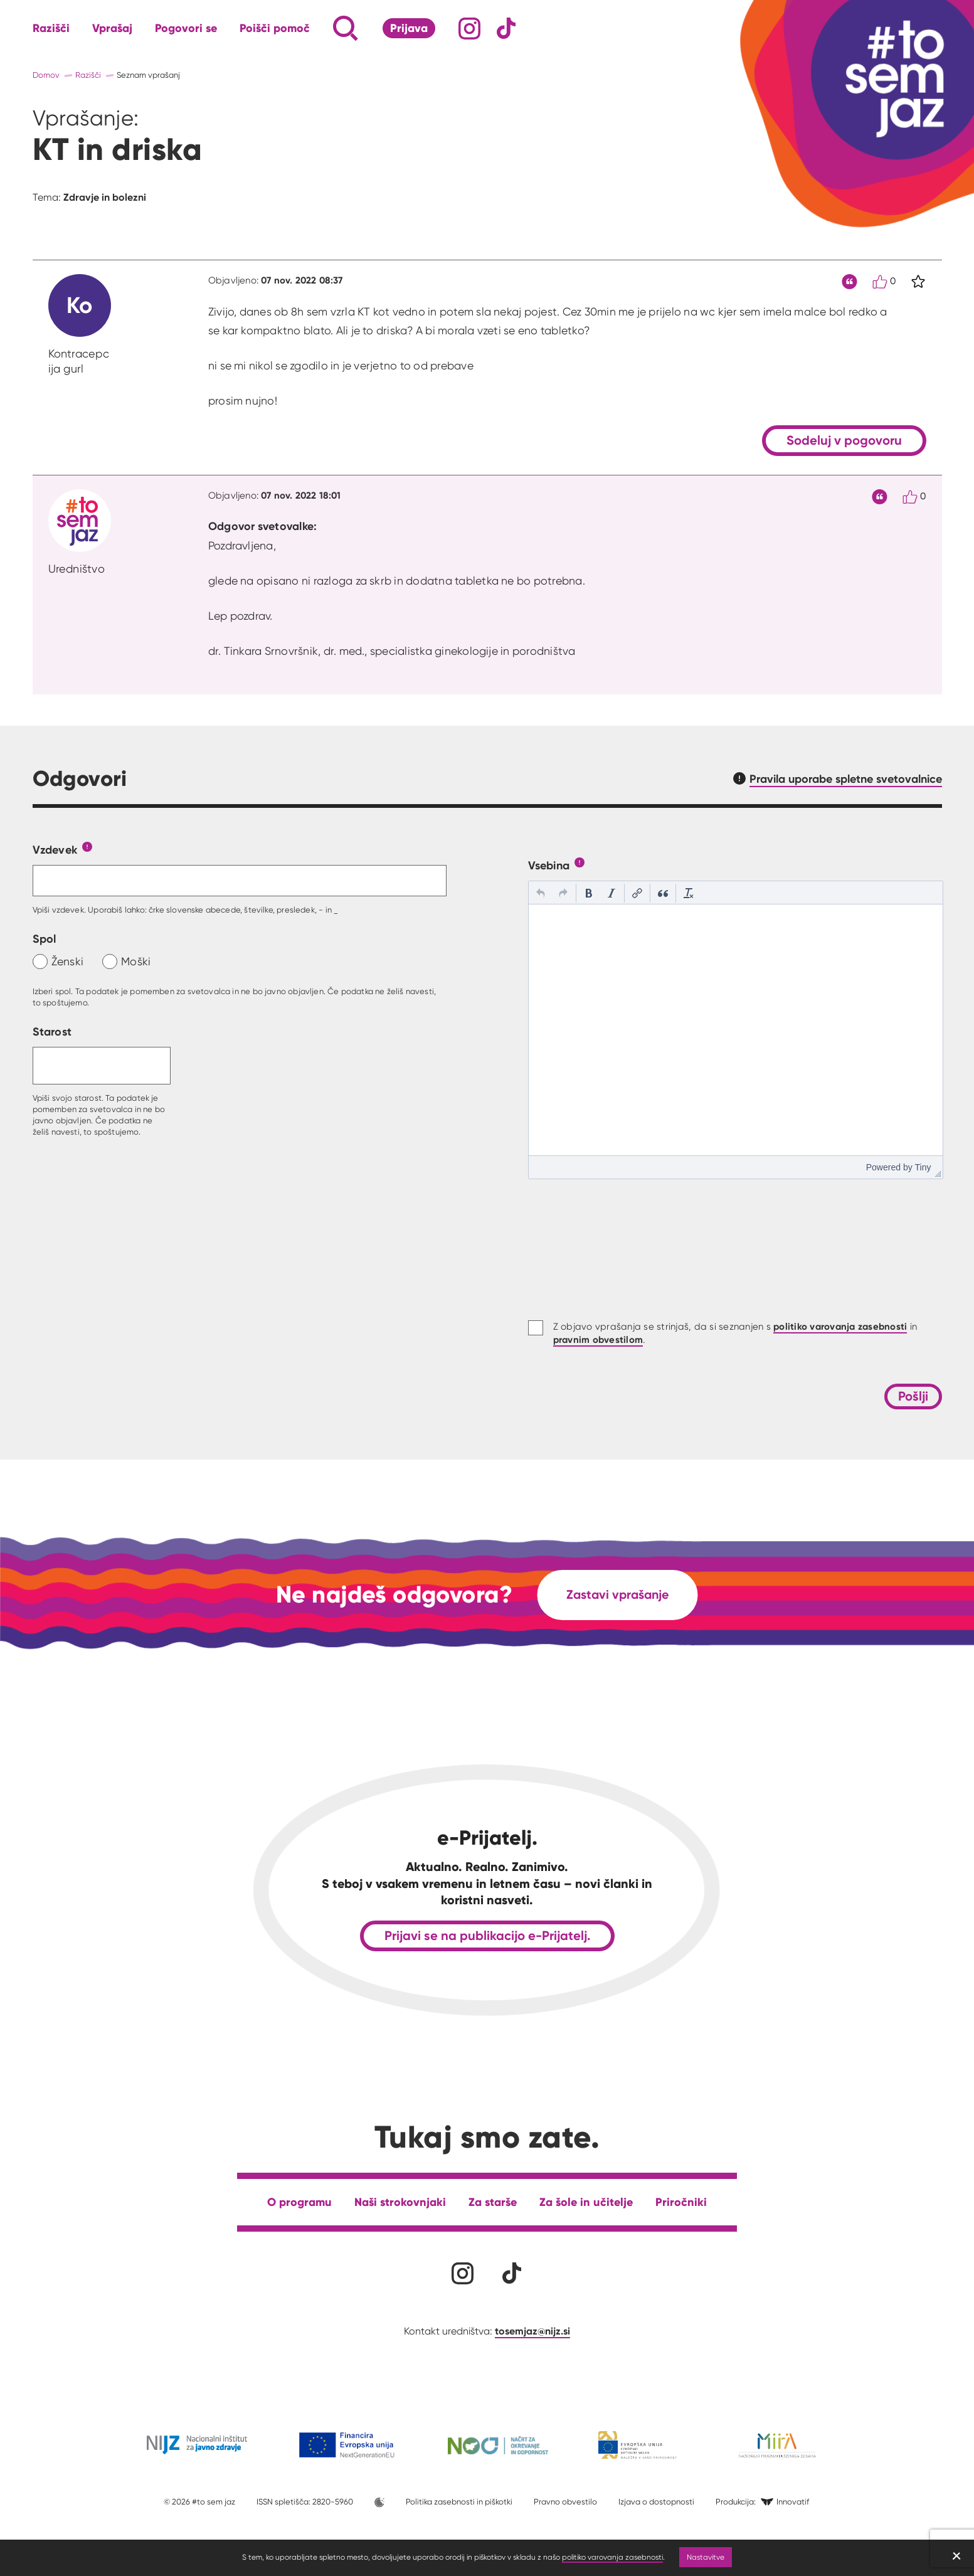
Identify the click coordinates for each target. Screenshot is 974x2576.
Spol (44, 938)
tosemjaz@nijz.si (532, 2330)
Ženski (67, 961)
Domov (46, 75)
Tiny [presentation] (923, 1167)
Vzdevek (55, 849)
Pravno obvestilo (565, 2501)
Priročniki (681, 2202)
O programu (299, 2202)
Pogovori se (186, 28)
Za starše (492, 2202)
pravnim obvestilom (598, 1339)
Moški (136, 961)
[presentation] (541, 893)
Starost (52, 1031)
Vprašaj (112, 28)
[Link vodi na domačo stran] (885, 78)
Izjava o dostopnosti (656, 2501)
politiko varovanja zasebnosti (612, 2557)
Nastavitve (705, 2557)
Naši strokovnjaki (400, 2202)
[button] (540, 893)
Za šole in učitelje (586, 2202)
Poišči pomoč (275, 28)
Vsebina (549, 865)
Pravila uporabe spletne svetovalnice (845, 778)
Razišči (51, 28)
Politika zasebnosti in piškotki (459, 2501)
